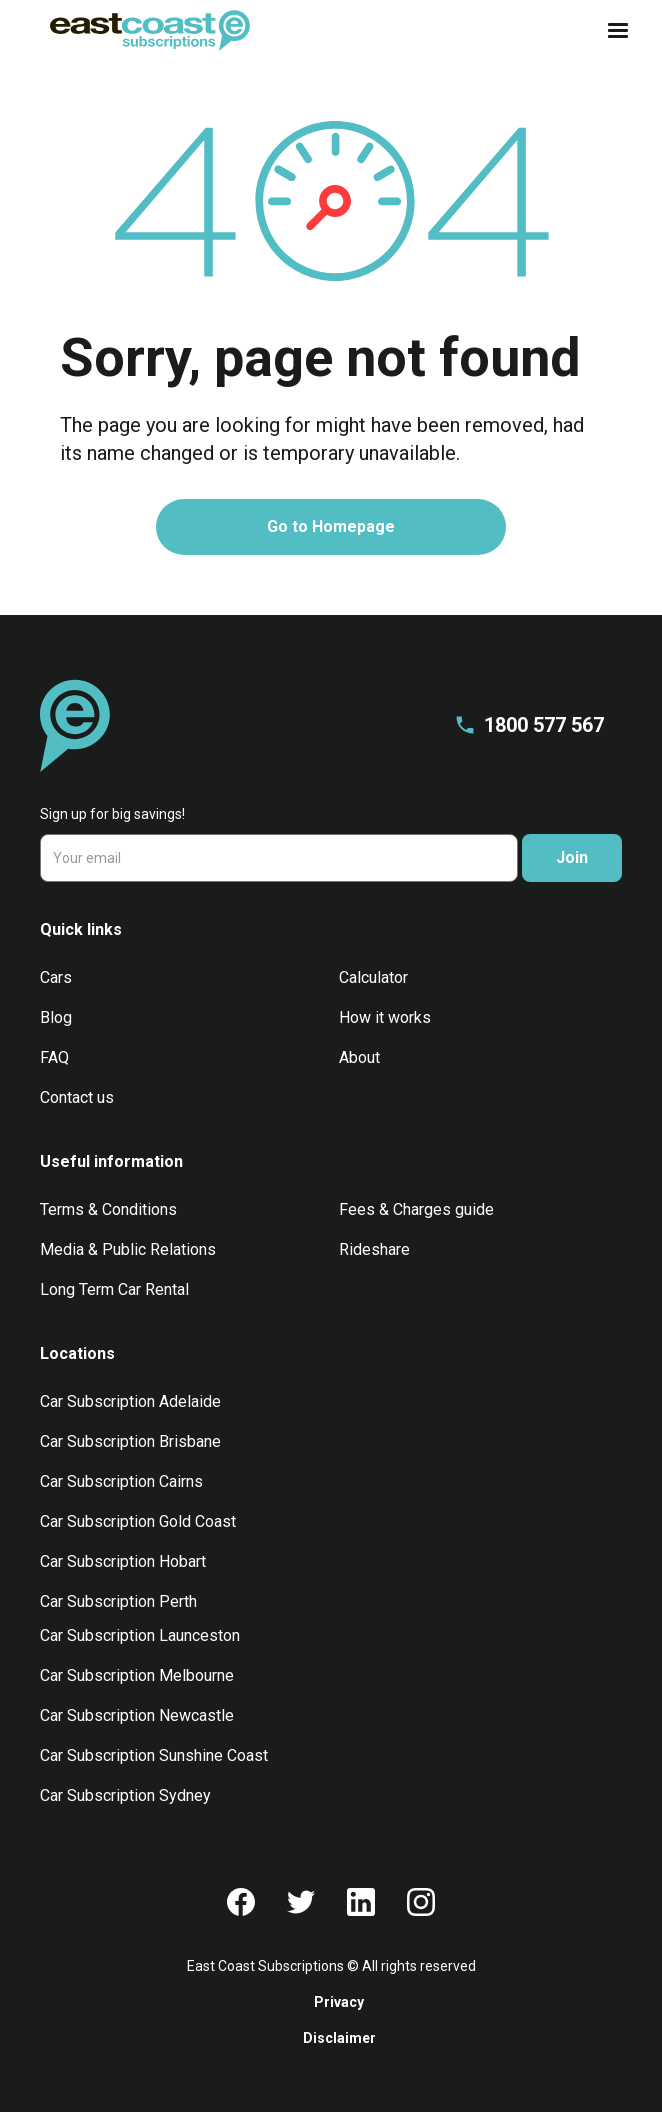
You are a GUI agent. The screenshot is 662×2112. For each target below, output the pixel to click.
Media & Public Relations (128, 1249)
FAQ (54, 1057)
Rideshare (374, 1249)
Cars (56, 977)
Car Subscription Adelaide (130, 1401)
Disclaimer (339, 2038)
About (359, 1057)
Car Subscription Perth (118, 1601)
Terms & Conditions (108, 1209)
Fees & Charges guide (416, 1209)
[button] (612, 31)
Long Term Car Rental (114, 1289)
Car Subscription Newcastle (137, 1715)
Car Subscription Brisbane (130, 1441)
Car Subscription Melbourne (137, 1675)
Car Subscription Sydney (125, 1795)
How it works (385, 1017)
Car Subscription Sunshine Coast (154, 1755)
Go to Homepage (331, 526)
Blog (56, 1017)
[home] (145, 30)
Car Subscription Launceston (140, 1635)
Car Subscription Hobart (123, 1561)
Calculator (373, 977)
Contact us (77, 1097)
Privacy (339, 2002)
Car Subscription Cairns (121, 1481)
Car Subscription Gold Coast (138, 1521)
